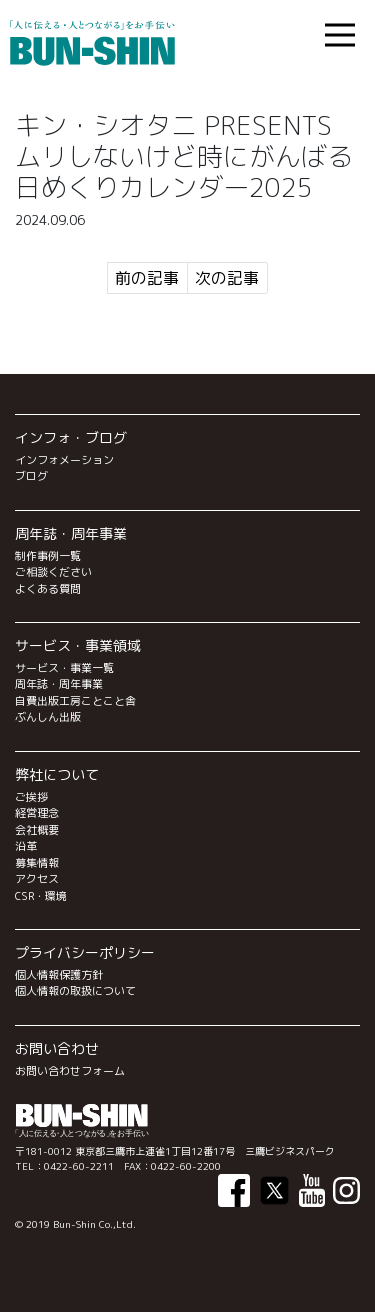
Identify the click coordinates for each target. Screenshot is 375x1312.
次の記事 (227, 278)
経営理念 (37, 813)
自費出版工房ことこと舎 (75, 701)
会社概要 (37, 830)
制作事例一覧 (48, 556)
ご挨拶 (31, 797)
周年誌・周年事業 (59, 684)
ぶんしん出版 (48, 717)
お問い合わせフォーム (70, 1071)
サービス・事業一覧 (64, 668)
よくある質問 (48, 589)
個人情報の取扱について (75, 991)
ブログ (31, 476)
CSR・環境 (41, 896)
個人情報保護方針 (59, 975)
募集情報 (37, 863)
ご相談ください (53, 572)
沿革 (26, 846)
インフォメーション (64, 460)
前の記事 (147, 278)
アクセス (37, 879)
